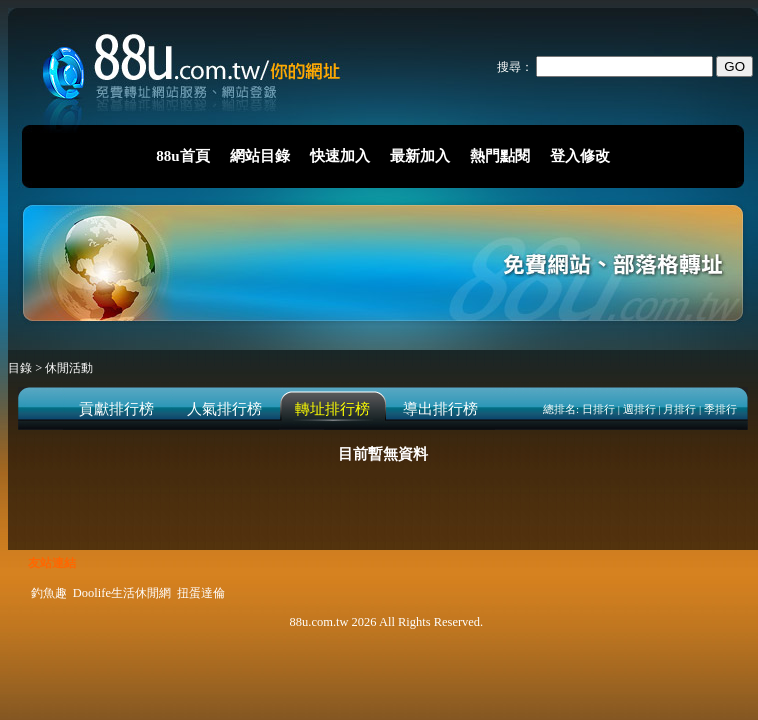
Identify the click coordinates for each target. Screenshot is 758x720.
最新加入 (420, 156)
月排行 (679, 409)
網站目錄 (260, 156)
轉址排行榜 (332, 409)
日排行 (598, 409)
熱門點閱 (500, 156)
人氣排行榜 (224, 409)
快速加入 (340, 156)
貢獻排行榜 (116, 409)
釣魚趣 (49, 593)
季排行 (720, 409)
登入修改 (580, 156)
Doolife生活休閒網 (122, 593)
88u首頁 (182, 156)
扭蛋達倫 (201, 593)
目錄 (21, 368)
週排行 (639, 409)
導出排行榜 (440, 409)
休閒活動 (69, 368)
